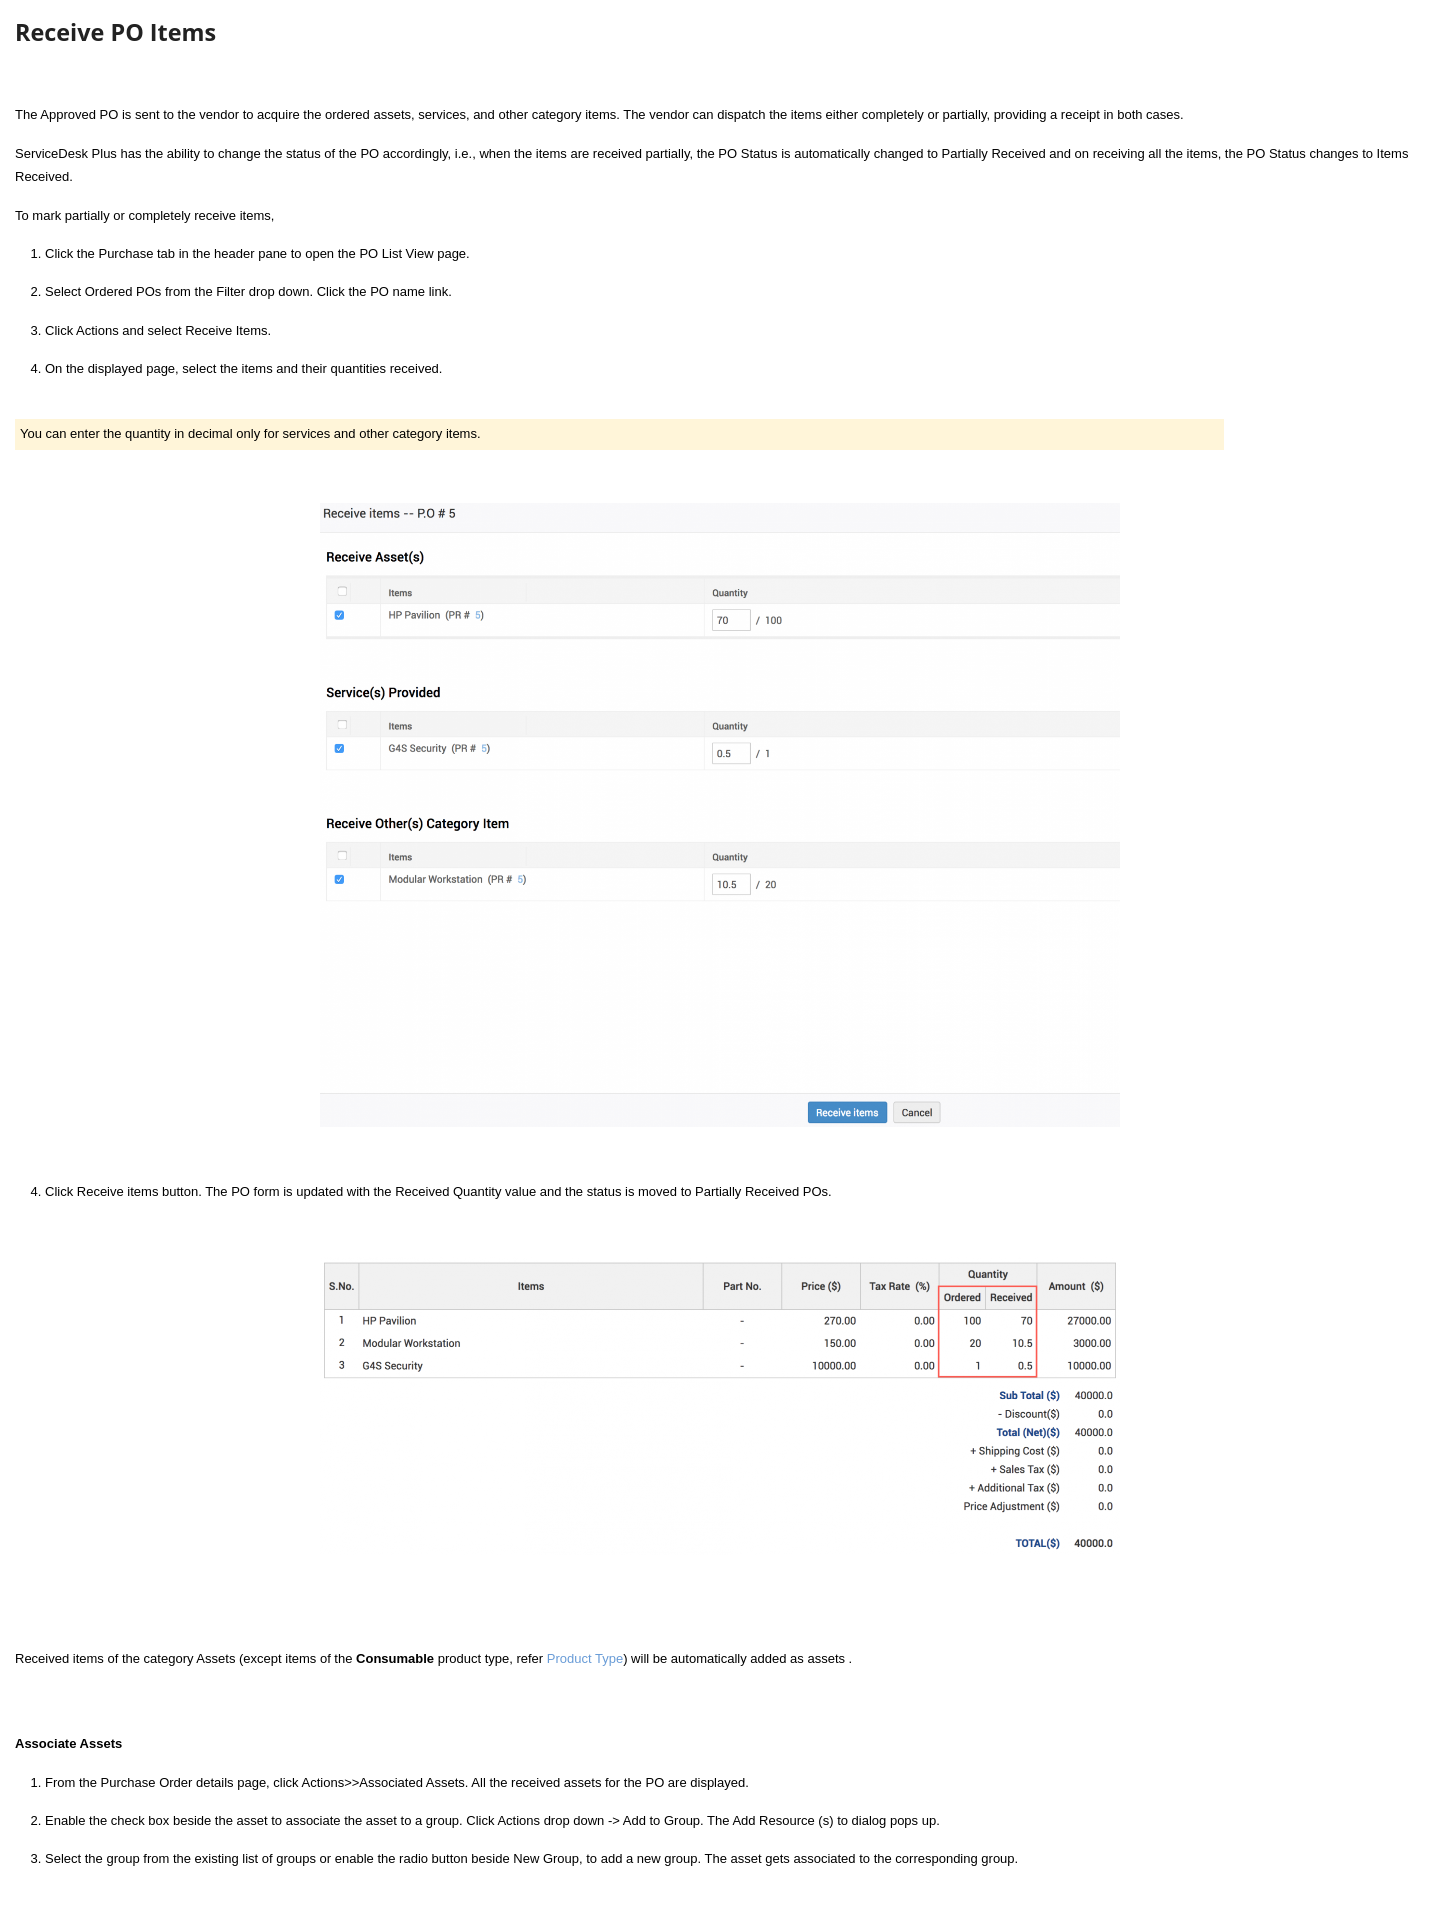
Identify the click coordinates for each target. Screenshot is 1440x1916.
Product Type (585, 1658)
